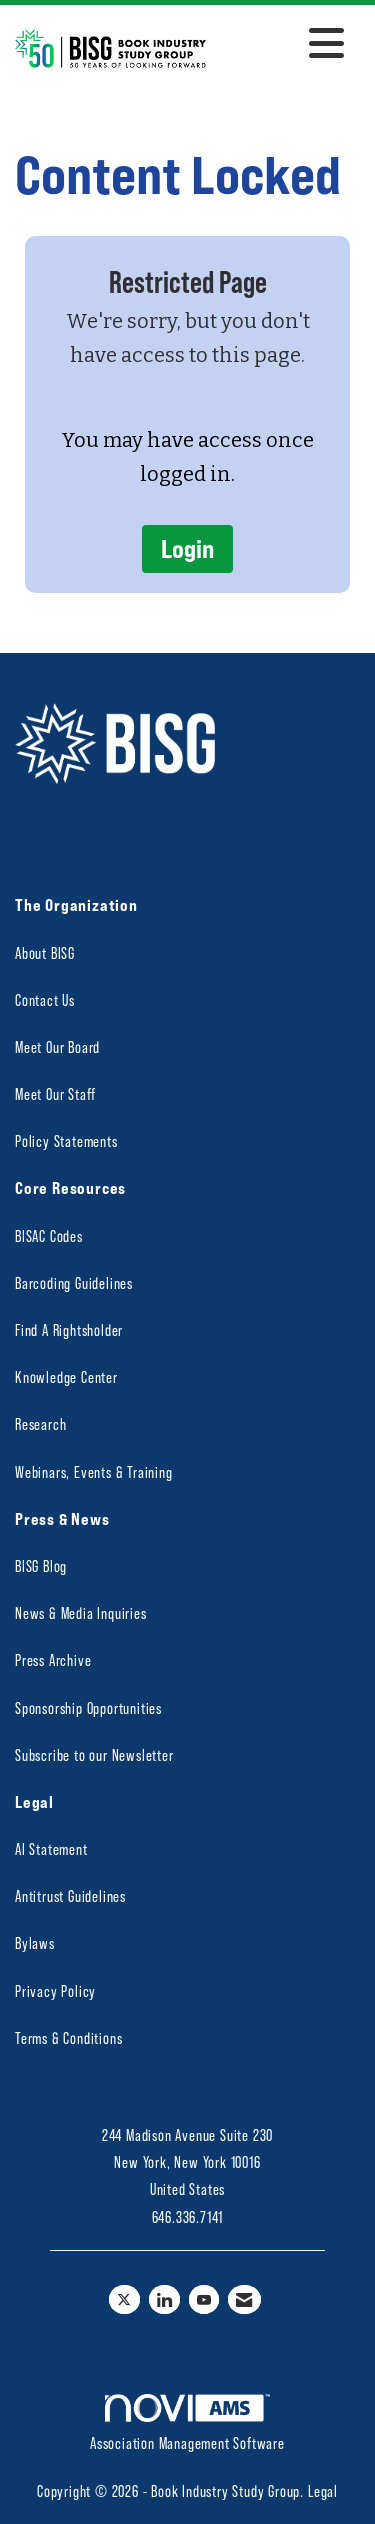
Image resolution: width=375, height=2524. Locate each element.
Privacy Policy (55, 1990)
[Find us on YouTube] (204, 2299)
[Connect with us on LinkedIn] (164, 2299)
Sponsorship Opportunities (88, 1707)
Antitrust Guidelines (70, 1895)
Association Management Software (187, 2423)
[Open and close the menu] (280, 45)
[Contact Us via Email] (244, 2299)
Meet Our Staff (55, 1093)
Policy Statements (66, 1140)
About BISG (45, 952)
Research (40, 1423)
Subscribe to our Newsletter (94, 1754)
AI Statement (51, 1848)
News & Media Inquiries (81, 1612)
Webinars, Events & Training (94, 1471)
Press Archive (53, 1659)
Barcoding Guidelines (74, 1282)
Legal (323, 2490)
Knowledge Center (66, 1376)
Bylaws (35, 1942)
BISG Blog (41, 1565)
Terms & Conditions (68, 2037)
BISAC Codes (49, 1235)
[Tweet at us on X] (124, 2299)
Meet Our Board (57, 1046)
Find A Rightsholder (69, 1329)
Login (187, 548)
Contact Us (45, 999)
